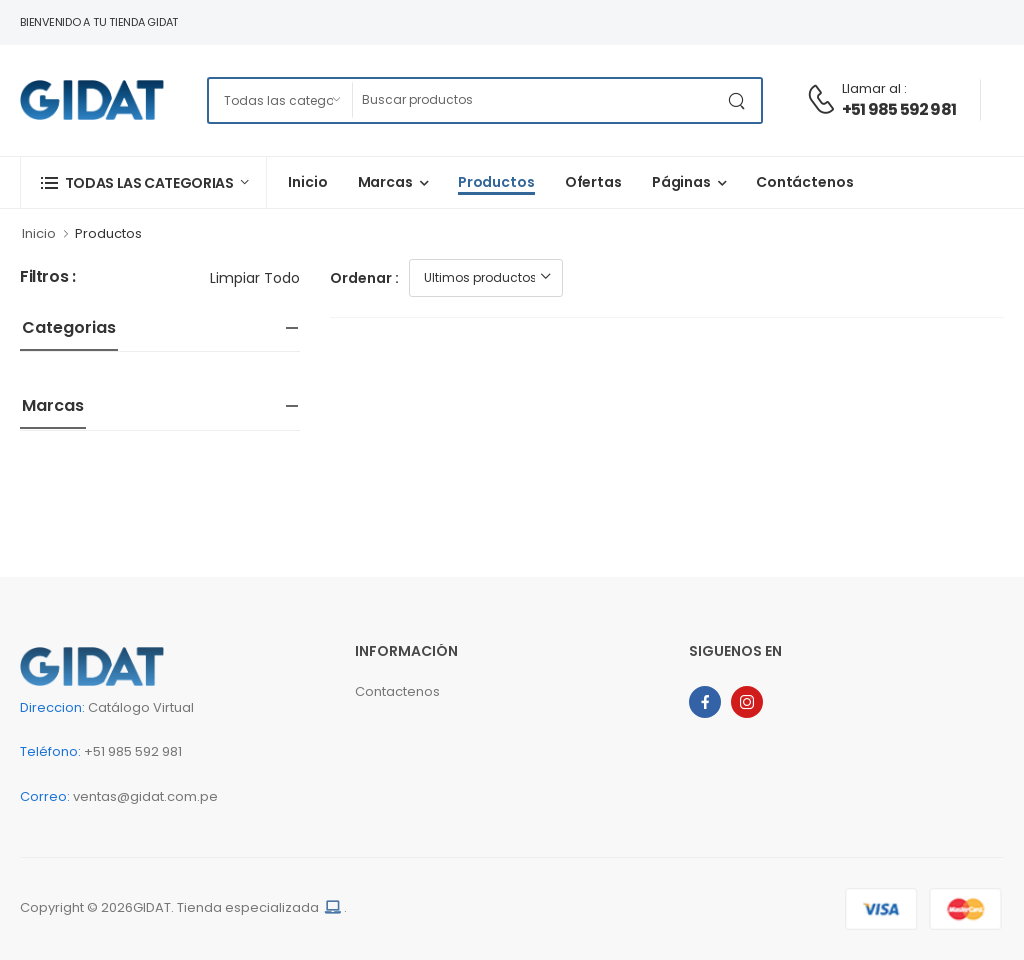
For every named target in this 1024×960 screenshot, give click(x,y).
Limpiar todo (255, 278)
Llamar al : (874, 88)
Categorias (69, 327)
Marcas (385, 182)
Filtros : (47, 277)
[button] (143, 182)
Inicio (307, 182)
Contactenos (397, 691)
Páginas (681, 182)
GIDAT (152, 907)
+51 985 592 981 (899, 109)
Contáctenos (805, 182)
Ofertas (593, 182)
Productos (496, 182)
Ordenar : (364, 278)
